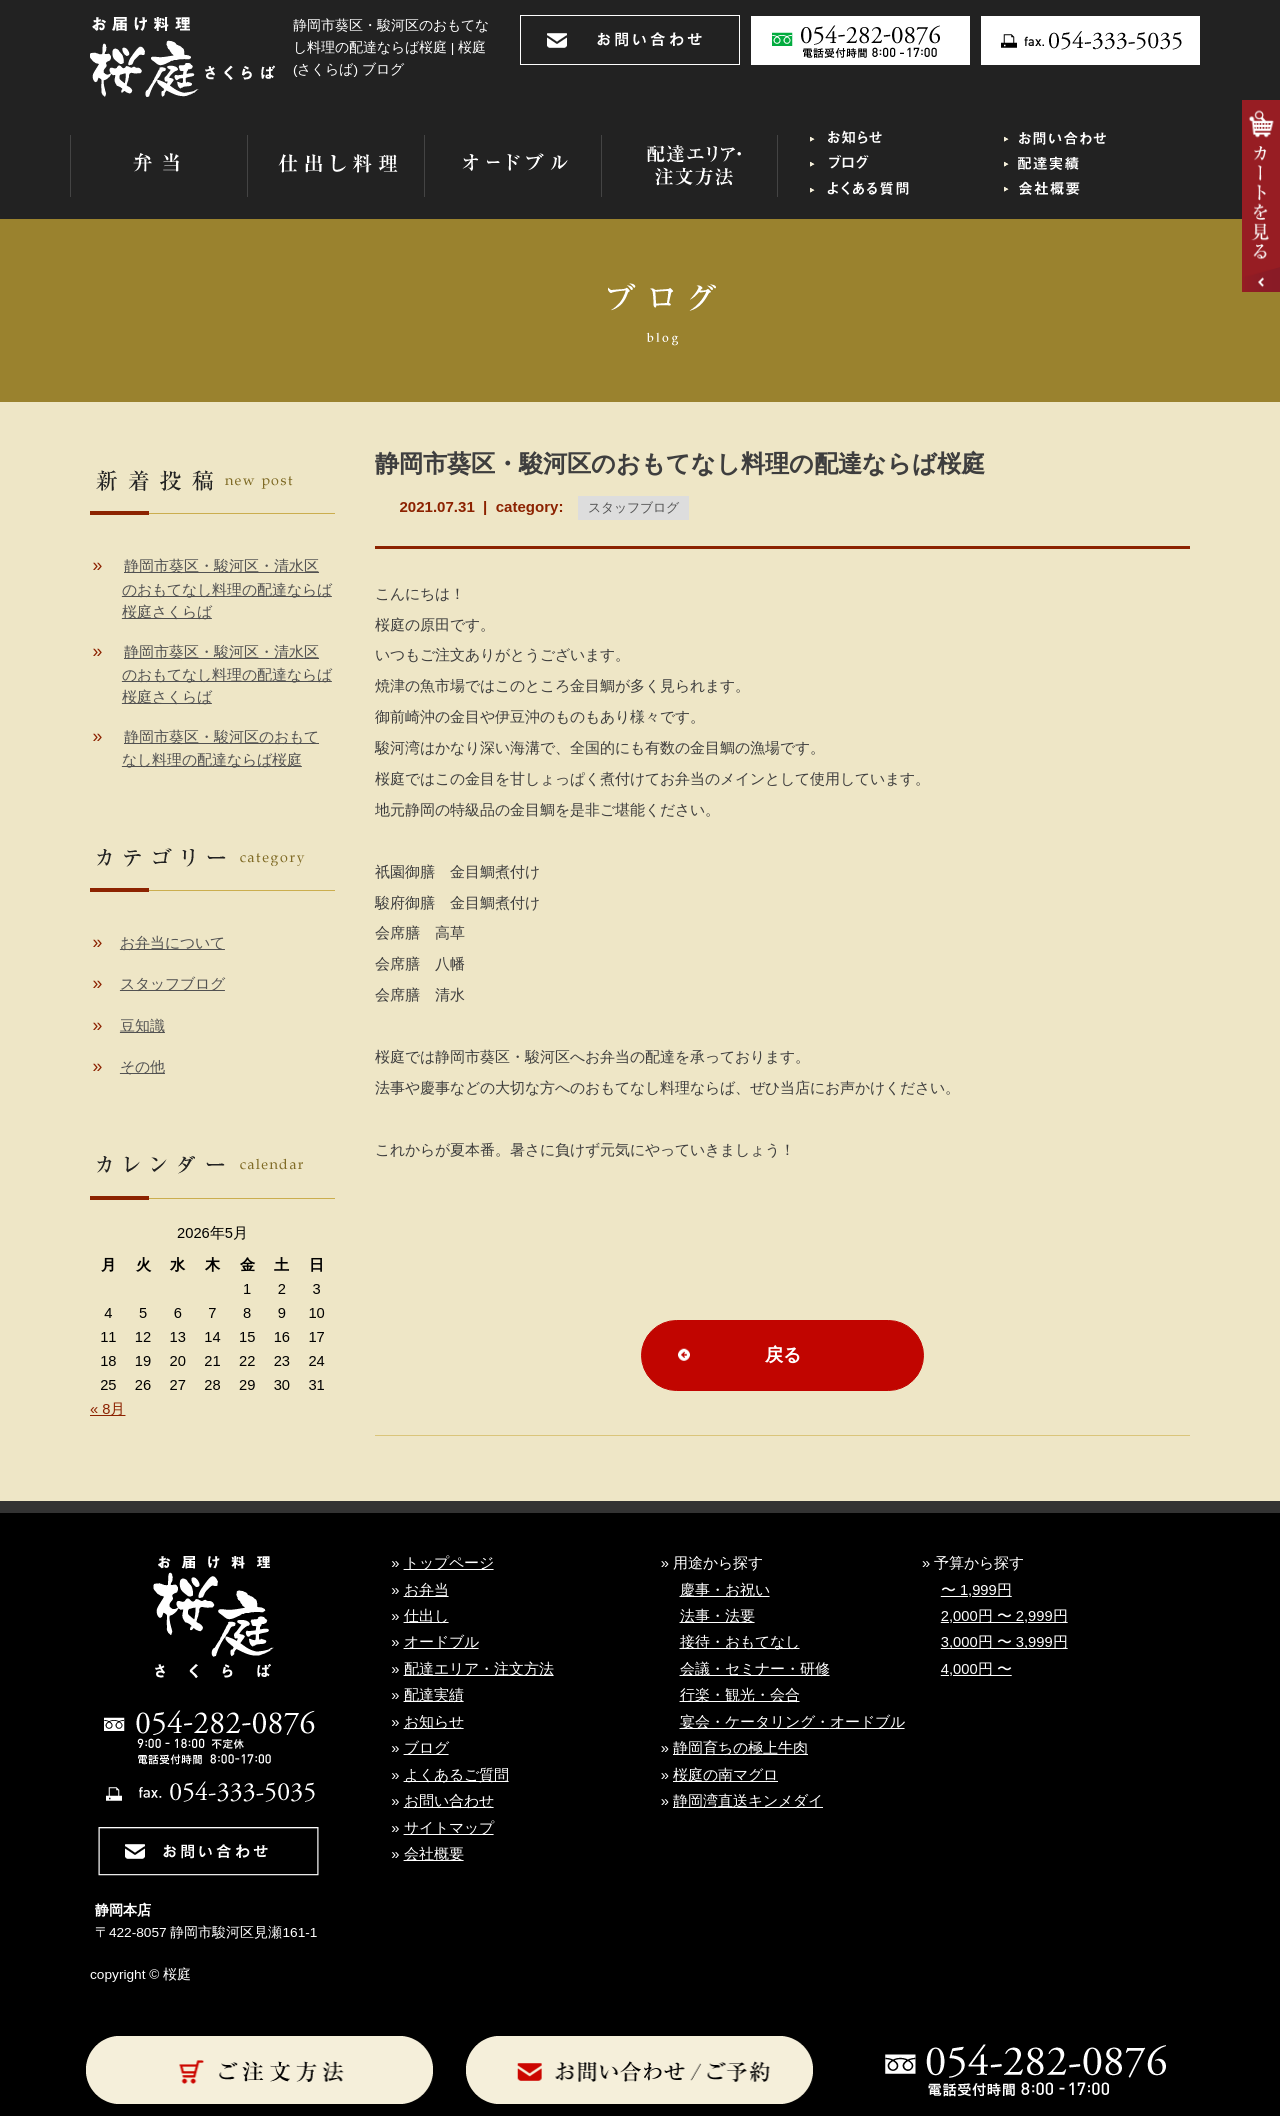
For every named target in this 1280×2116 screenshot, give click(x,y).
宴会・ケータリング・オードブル (792, 1722)
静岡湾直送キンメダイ (748, 1801)
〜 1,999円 (976, 1590)
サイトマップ (449, 1828)
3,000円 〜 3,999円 (1004, 1642)
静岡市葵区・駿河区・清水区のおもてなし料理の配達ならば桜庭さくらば (227, 589)
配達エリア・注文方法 (479, 1669)
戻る (783, 1355)
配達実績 (434, 1695)
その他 (142, 1067)
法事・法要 (717, 1616)
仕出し (426, 1616)
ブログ (426, 1748)
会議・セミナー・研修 (755, 1669)
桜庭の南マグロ (725, 1775)
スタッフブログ (633, 507)
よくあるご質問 (456, 1775)
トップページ (449, 1563)
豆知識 (142, 1026)
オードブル (441, 1642)
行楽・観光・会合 (740, 1695)
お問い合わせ (449, 1801)
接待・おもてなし (740, 1642)
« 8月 (107, 1409)
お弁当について (172, 943)
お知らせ (434, 1722)
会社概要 (434, 1854)
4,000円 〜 (976, 1669)
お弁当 (426, 1590)
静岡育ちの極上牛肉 (740, 1748)
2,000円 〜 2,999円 (1004, 1616)
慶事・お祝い (725, 1590)
